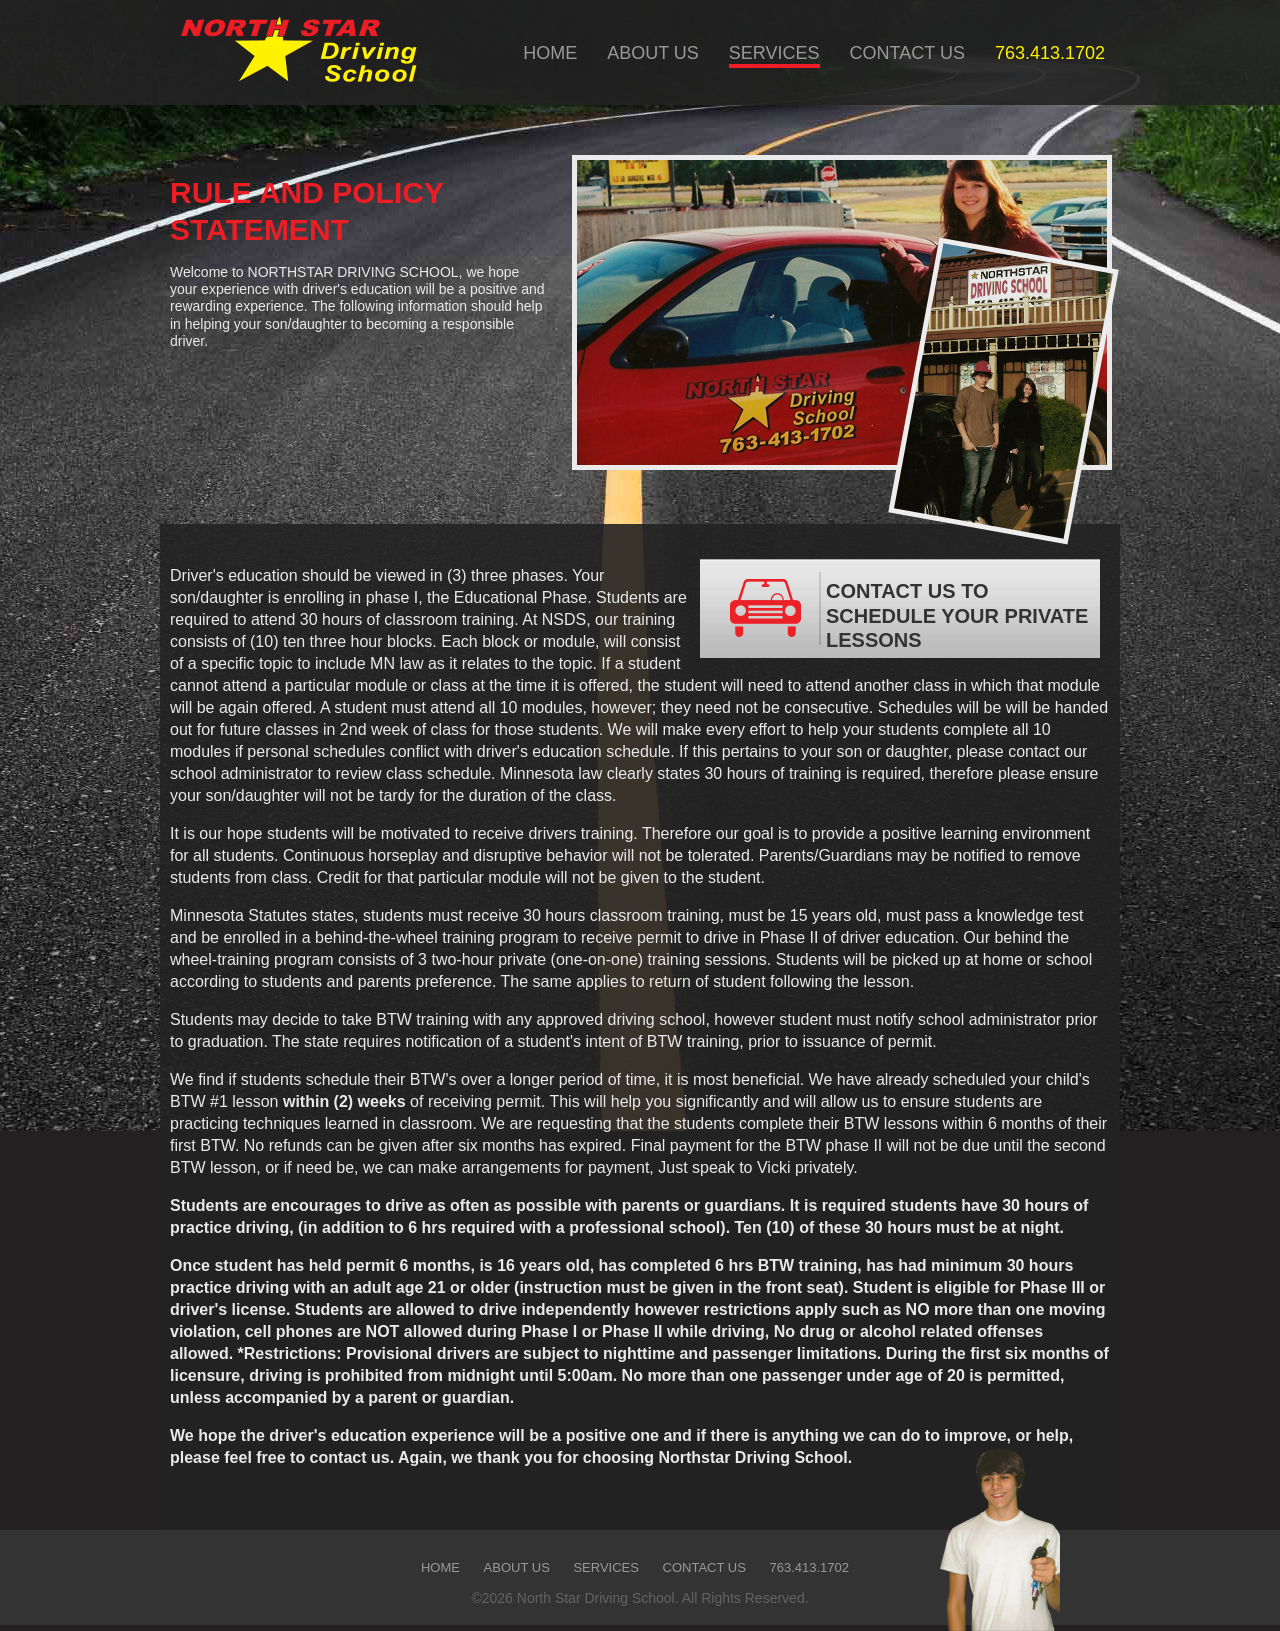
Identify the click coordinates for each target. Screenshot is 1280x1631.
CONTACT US (907, 53)
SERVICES (774, 53)
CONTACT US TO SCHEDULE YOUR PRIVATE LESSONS (899, 608)
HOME (550, 53)
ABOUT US (653, 53)
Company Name (295, 52)
